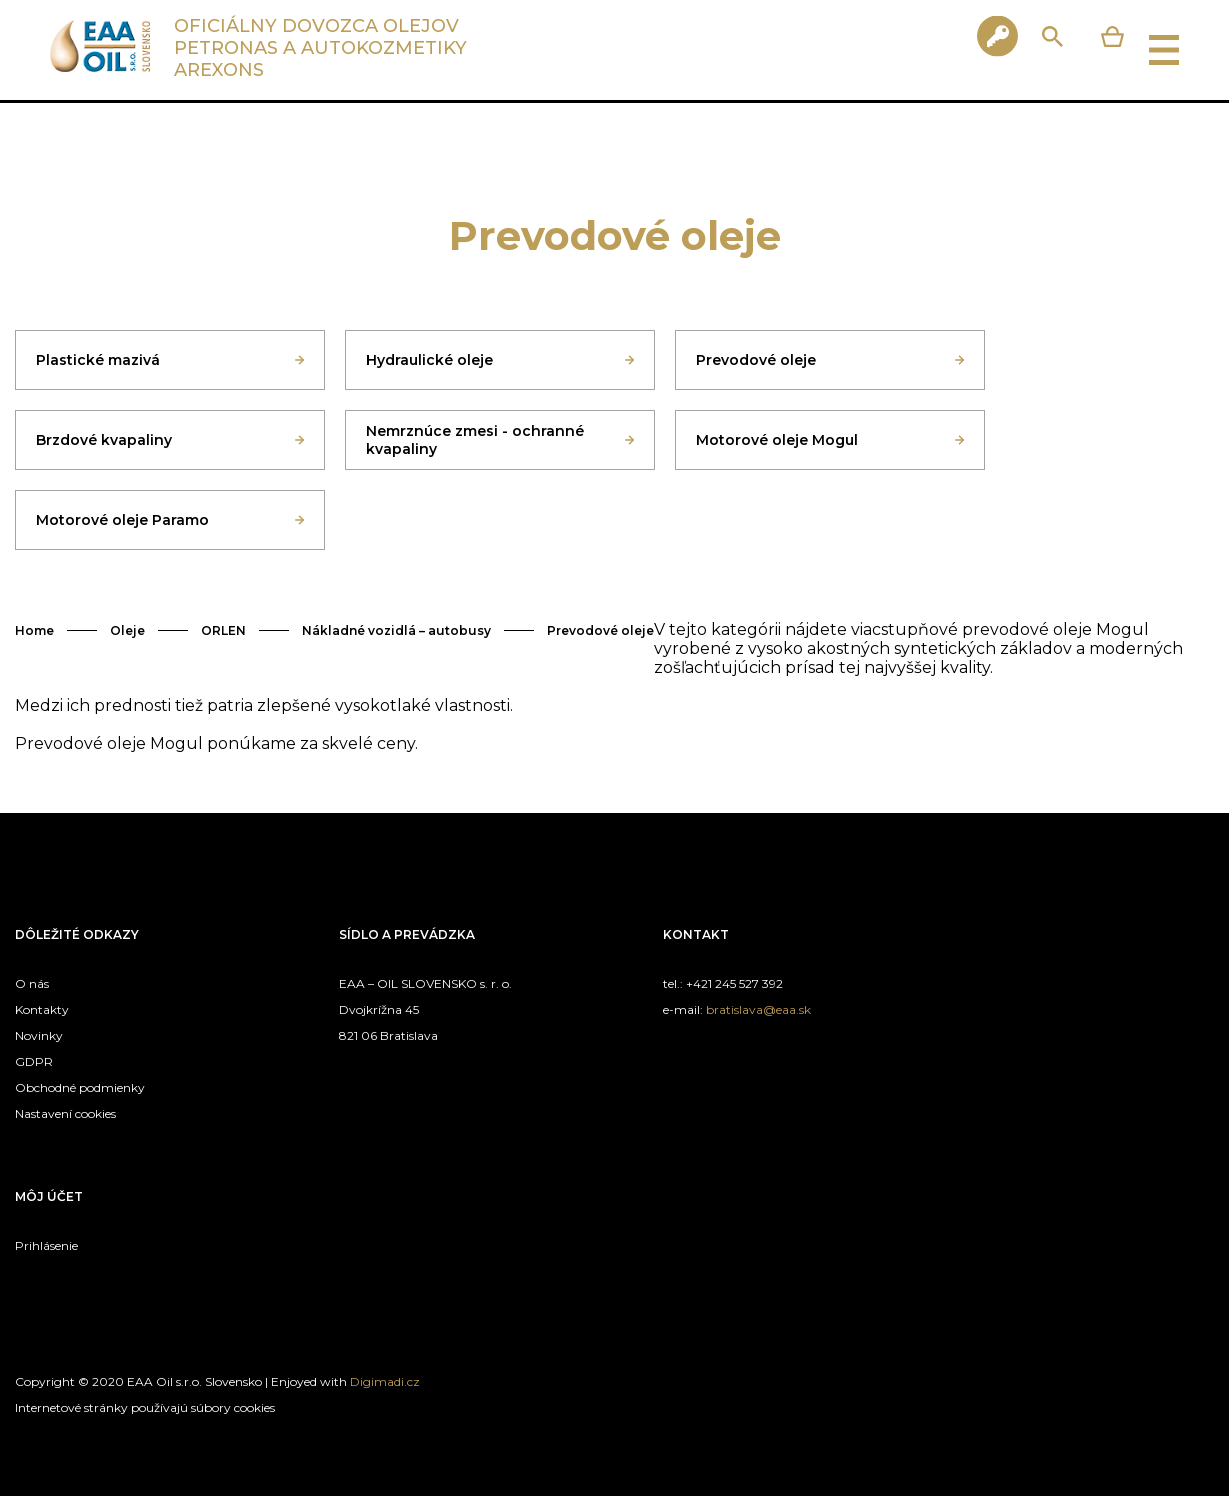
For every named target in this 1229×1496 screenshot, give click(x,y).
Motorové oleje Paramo (122, 520)
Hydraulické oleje (429, 360)
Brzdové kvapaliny (104, 440)
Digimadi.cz (385, 1381)
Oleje (127, 630)
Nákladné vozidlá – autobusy (396, 630)
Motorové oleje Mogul (777, 440)
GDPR (34, 1061)
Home (34, 630)
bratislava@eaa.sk (758, 1009)
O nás (32, 983)
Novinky (39, 1035)
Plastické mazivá (98, 360)
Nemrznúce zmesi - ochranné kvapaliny (475, 440)
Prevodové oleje (756, 360)
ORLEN (223, 630)
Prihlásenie (46, 1245)
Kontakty (42, 1009)
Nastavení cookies (65, 1113)
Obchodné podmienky (80, 1087)
